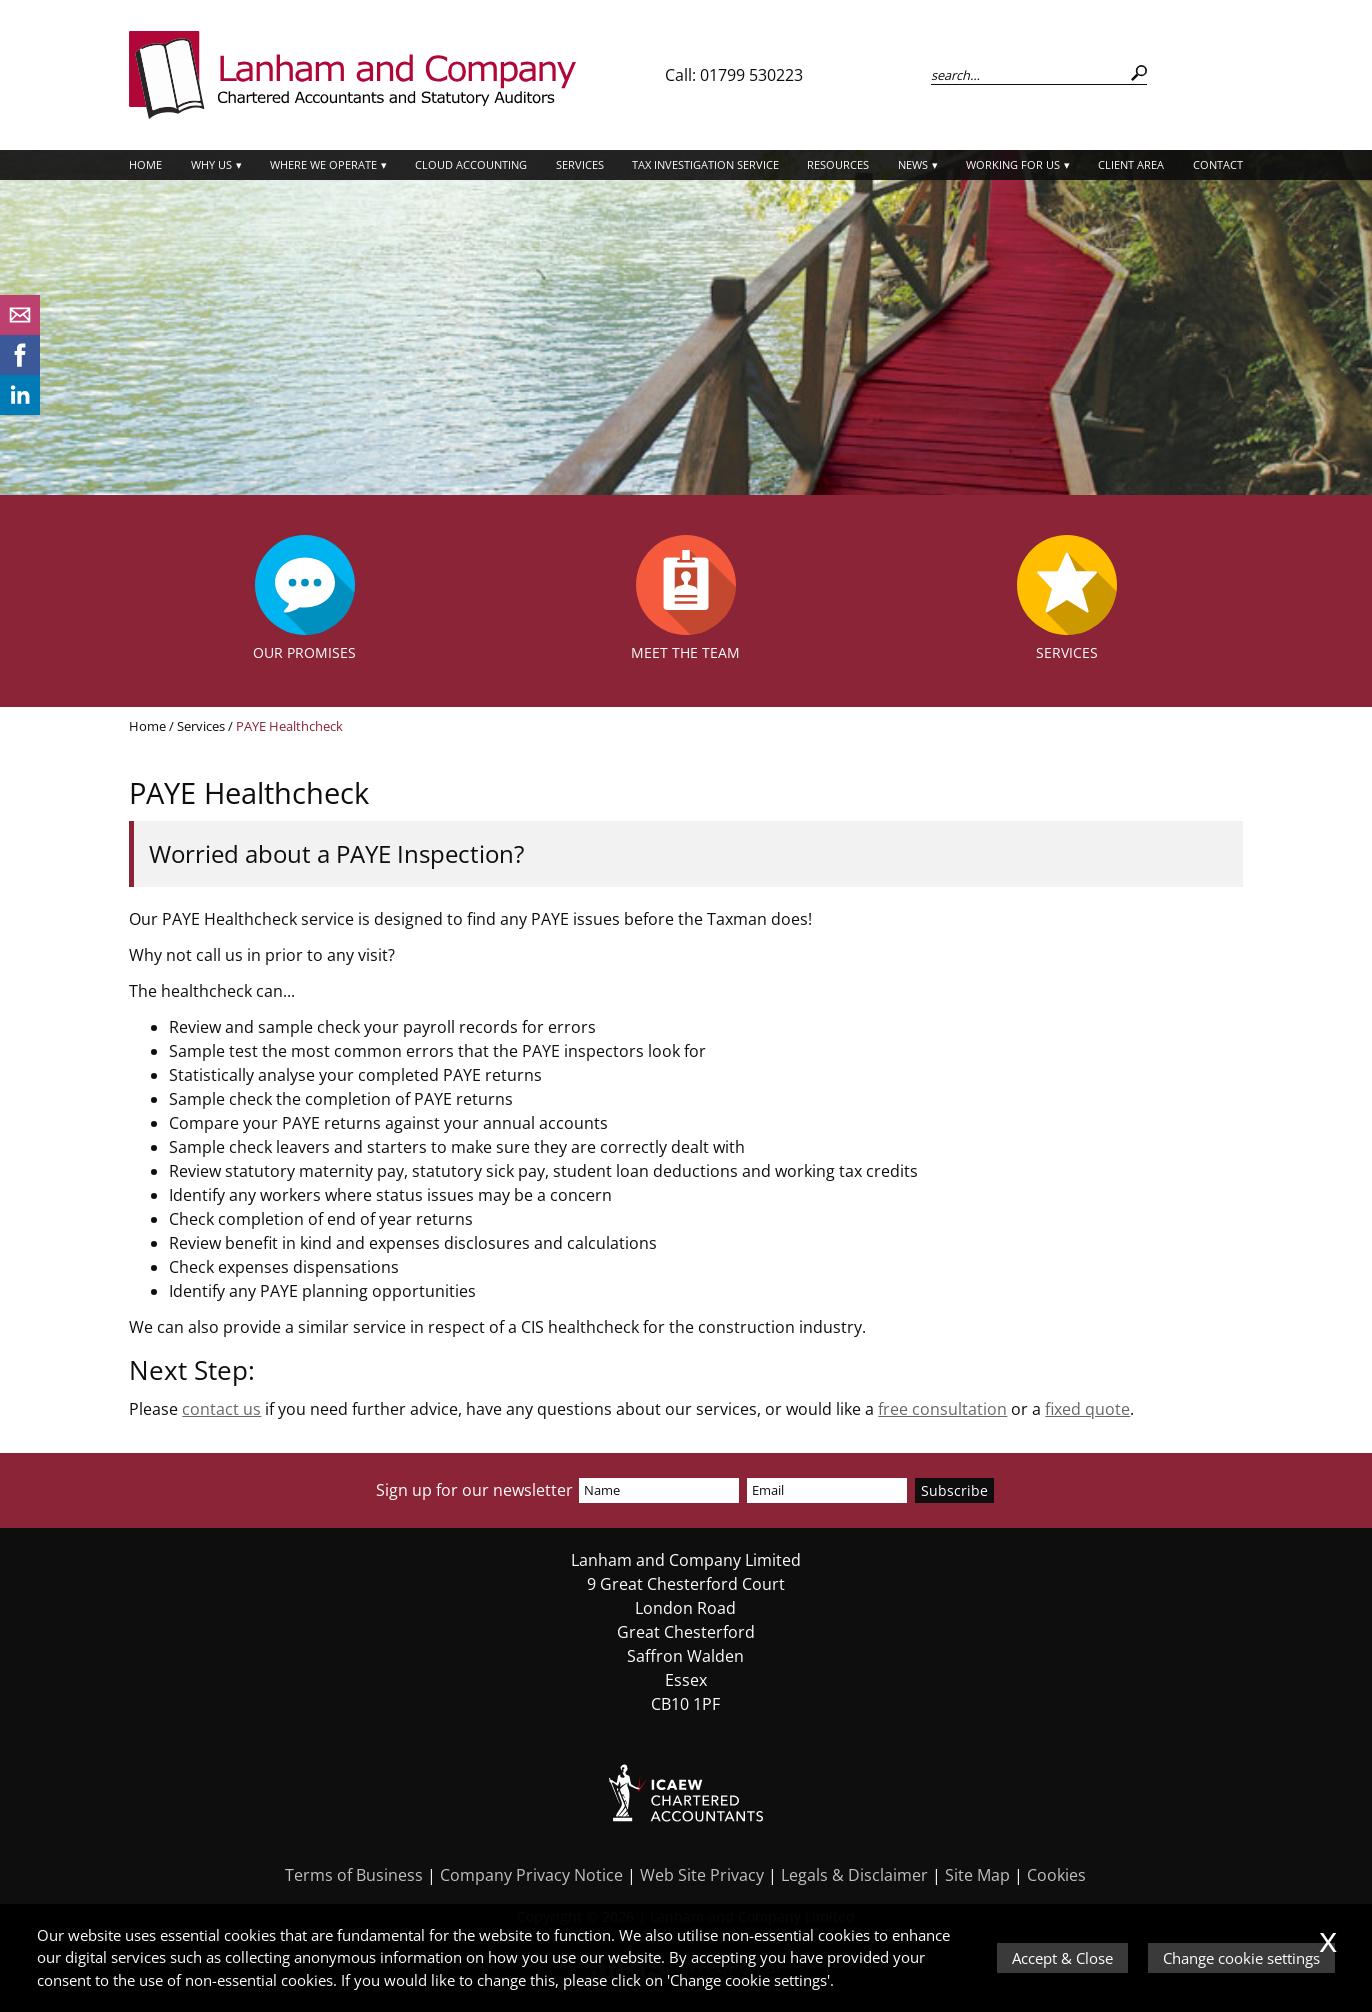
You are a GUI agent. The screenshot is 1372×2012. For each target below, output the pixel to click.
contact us (221, 1409)
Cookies (1056, 1875)
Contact (1218, 164)
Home (145, 164)
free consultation (942, 1409)
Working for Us (1013, 164)
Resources (838, 164)
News (913, 164)
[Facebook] (20, 369)
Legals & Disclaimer (854, 1875)
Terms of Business (354, 1875)
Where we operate (323, 164)
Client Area (1131, 164)
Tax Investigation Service (705, 164)
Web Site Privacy (702, 1875)
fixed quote (1087, 1409)
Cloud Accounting (471, 164)
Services (580, 164)
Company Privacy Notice (531, 1875)
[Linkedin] (20, 409)
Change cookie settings (1241, 1958)
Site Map (977, 1875)
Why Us (211, 164)
